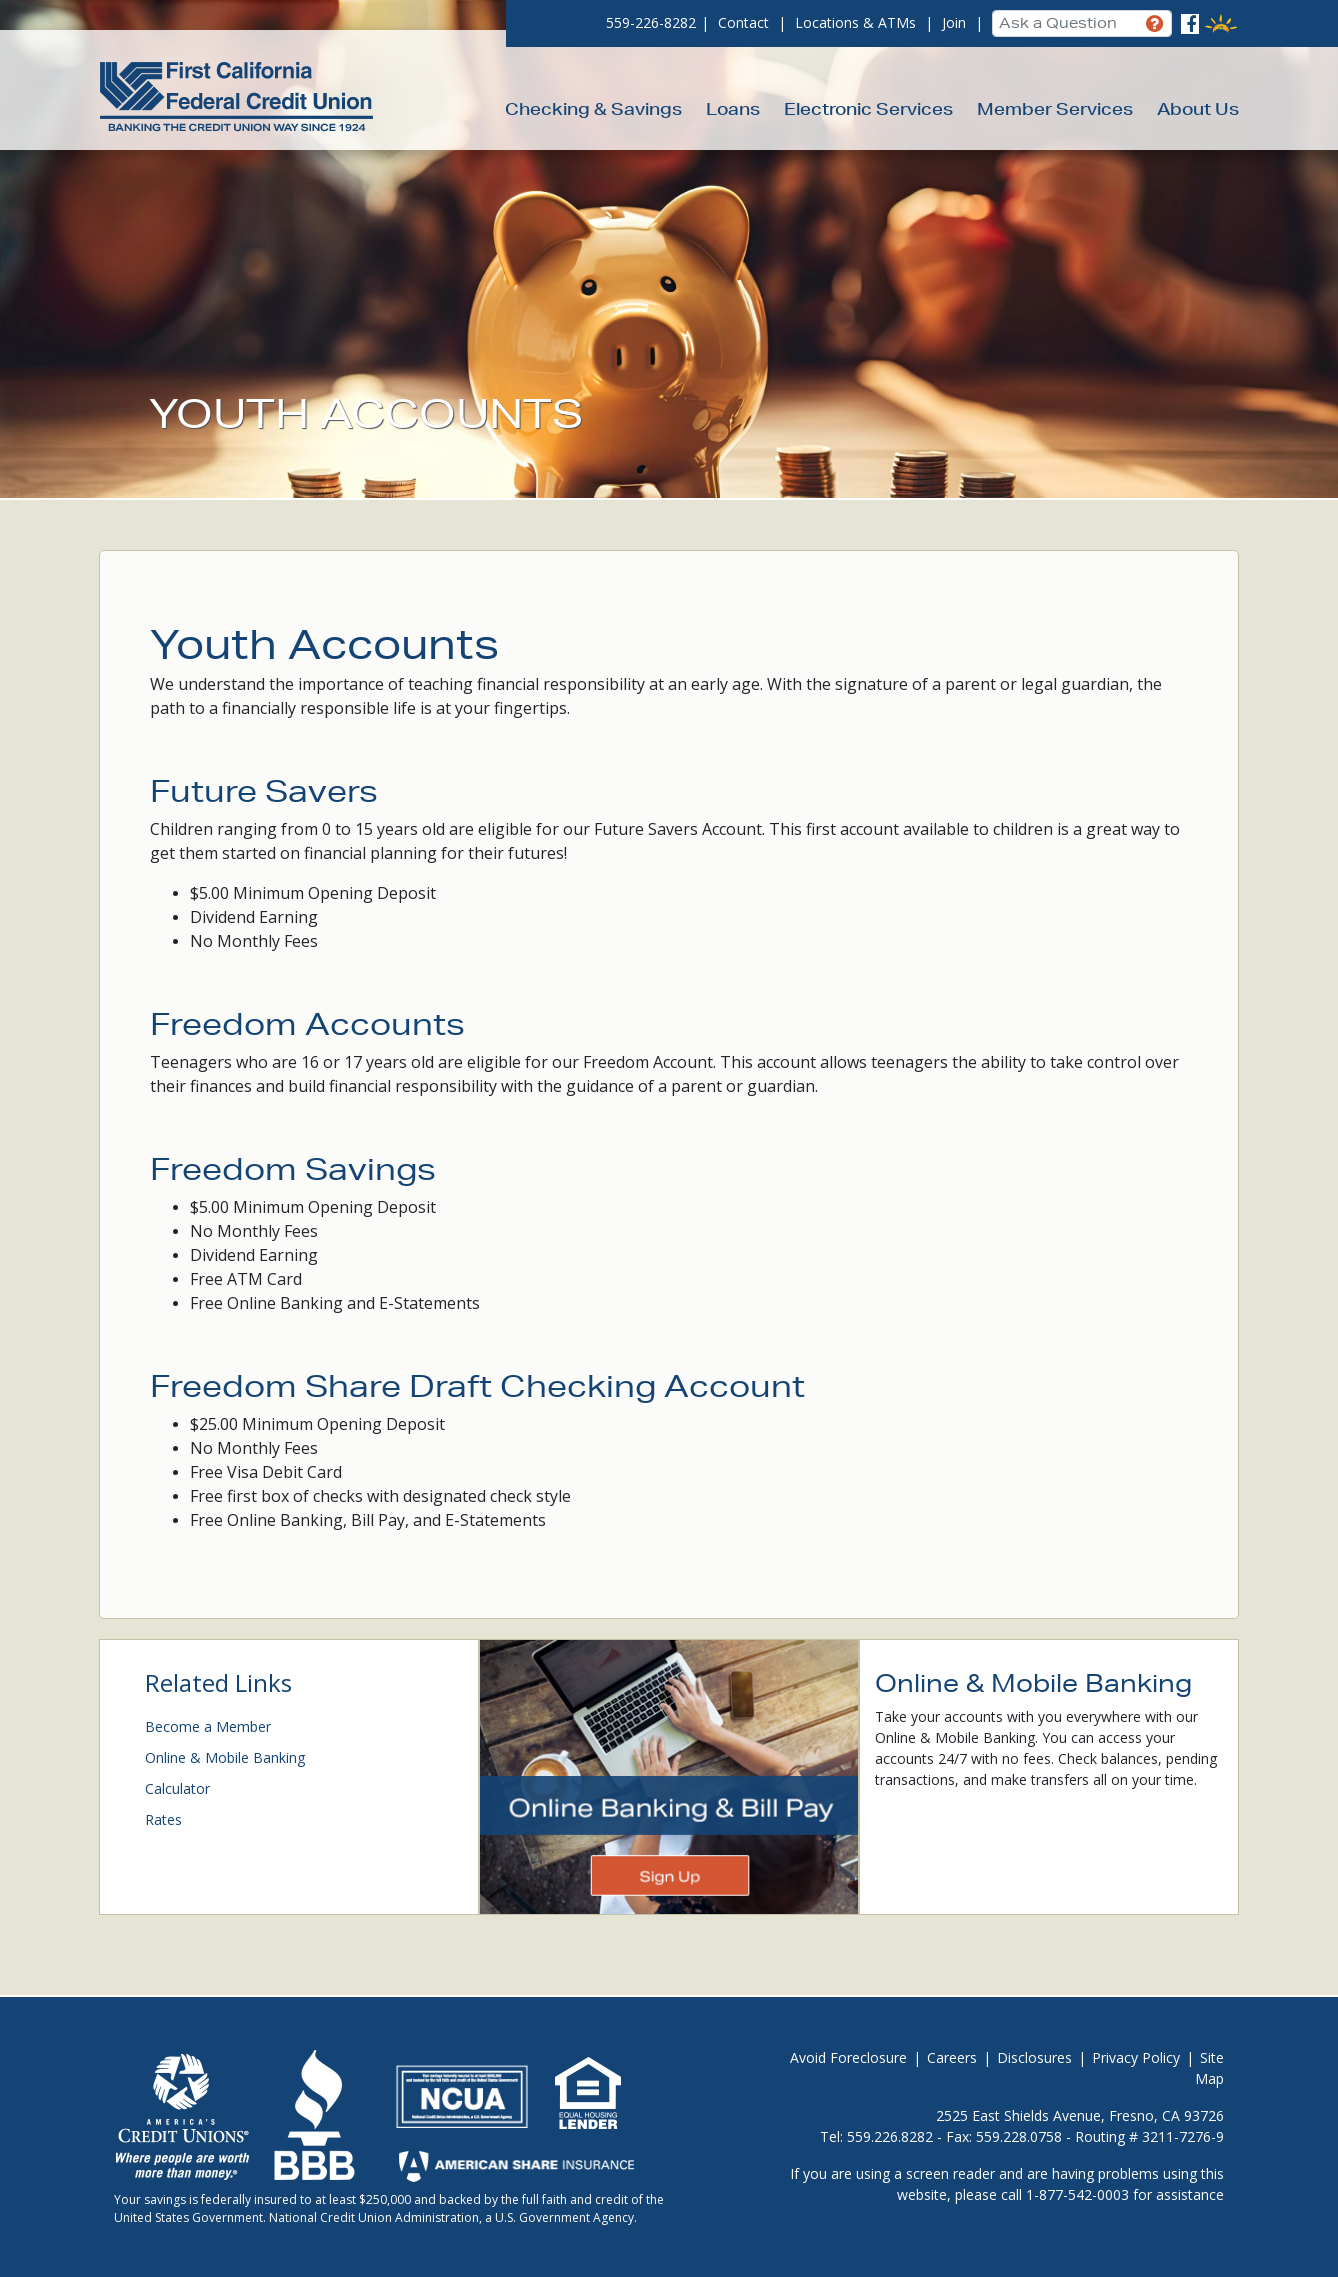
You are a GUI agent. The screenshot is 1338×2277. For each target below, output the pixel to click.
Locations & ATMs (855, 22)
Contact (743, 22)
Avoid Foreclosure (848, 2057)
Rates (163, 1819)
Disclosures (1034, 2057)
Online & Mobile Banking (225, 1757)
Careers (952, 2057)
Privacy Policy (1136, 2057)
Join (954, 22)
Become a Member (208, 1726)
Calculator (177, 1788)
